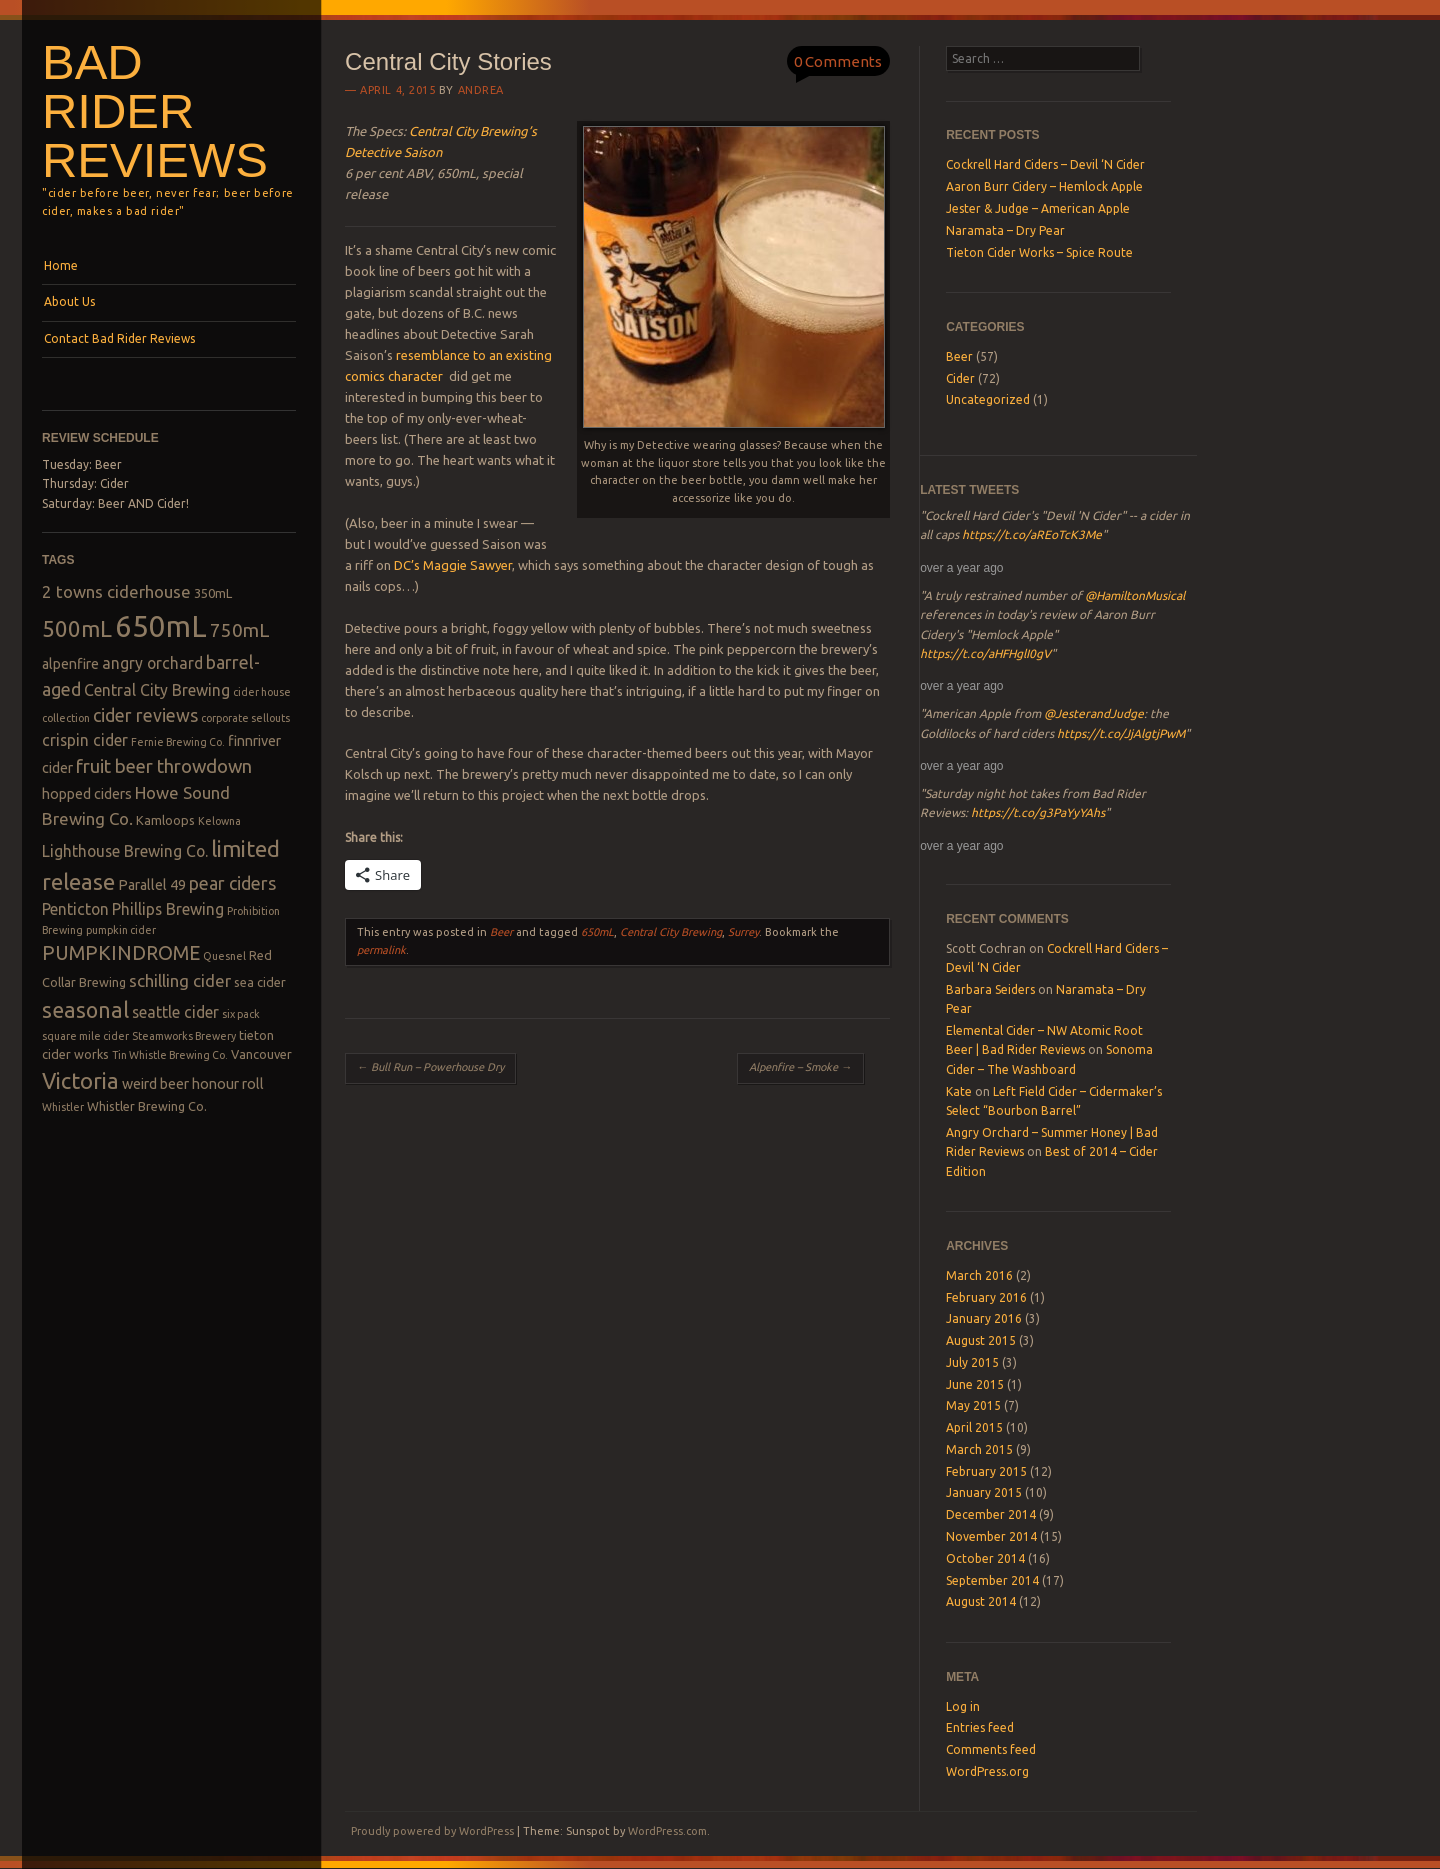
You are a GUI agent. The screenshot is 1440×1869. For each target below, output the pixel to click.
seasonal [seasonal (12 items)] (85, 1010)
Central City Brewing (671, 932)
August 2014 (981, 1601)
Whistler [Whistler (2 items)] (63, 1107)
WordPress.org (987, 1771)
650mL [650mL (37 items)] (161, 626)
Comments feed (991, 1749)
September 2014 (992, 1580)
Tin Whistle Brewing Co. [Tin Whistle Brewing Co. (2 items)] (170, 1055)
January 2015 (984, 1492)
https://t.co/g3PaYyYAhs (1038, 812)
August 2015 (981, 1340)
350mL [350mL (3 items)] (213, 593)
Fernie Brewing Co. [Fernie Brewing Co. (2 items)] (178, 742)
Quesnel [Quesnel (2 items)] (224, 956)
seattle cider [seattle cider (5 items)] (175, 1012)
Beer (501, 932)
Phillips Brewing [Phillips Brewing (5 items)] (168, 909)
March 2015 (979, 1449)
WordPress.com (667, 1831)
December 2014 (991, 1514)
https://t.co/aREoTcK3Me (1032, 534)
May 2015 (973, 1405)
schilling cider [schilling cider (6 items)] (180, 980)
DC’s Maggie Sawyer (453, 565)
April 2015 (974, 1427)
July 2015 (972, 1362)
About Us (69, 301)
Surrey (743, 932)
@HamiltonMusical (1135, 595)
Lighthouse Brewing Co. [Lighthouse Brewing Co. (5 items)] (125, 851)
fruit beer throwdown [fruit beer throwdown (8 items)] (164, 766)
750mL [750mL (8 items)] (240, 630)
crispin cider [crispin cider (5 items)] (85, 740)
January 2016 (984, 1318)
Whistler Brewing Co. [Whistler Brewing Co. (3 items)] (147, 1106)
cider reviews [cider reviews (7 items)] (145, 715)
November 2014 (991, 1536)
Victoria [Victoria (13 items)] (80, 1080)
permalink (381, 950)
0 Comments (838, 61)
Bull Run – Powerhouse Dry (430, 1067)
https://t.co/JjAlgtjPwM (1121, 733)
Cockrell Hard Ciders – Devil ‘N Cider (1045, 164)
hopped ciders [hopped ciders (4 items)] (87, 794)
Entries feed (980, 1727)
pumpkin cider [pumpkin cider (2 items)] (121, 930)
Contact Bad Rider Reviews (119, 338)
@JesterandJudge (1094, 713)
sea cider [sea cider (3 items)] (260, 982)
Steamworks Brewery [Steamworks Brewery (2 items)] (184, 1036)
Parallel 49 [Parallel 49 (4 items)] (152, 885)
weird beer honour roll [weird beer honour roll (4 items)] (193, 1084)
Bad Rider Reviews (155, 111)
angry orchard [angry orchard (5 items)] (152, 663)
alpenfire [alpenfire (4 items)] (70, 664)
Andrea (481, 90)
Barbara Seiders (990, 989)
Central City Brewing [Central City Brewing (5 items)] (157, 690)
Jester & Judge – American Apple (1038, 208)
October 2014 (985, 1558)
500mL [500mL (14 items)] (77, 628)
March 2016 (979, 1275)
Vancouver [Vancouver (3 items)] (261, 1054)
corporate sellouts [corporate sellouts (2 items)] (245, 718)
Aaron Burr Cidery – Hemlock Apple (1044, 186)
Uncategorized (988, 399)
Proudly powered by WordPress (432, 1831)
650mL (597, 932)
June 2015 (975, 1384)
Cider (960, 378)
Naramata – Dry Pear (1005, 230)
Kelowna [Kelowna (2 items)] (219, 821)
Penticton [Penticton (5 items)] (75, 909)
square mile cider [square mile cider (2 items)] (85, 1036)
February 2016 (986, 1297)
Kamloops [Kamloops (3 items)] (165, 820)
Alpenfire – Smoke (800, 1067)
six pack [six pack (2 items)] (241, 1014)
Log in (963, 1706)
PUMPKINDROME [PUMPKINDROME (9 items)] (121, 953)
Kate (959, 1091)
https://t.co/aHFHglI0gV (985, 653)
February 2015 (986, 1471)
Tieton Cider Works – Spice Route (1039, 252)
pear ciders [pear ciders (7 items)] (232, 883)
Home (61, 265)
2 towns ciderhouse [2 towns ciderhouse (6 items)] (116, 591)
